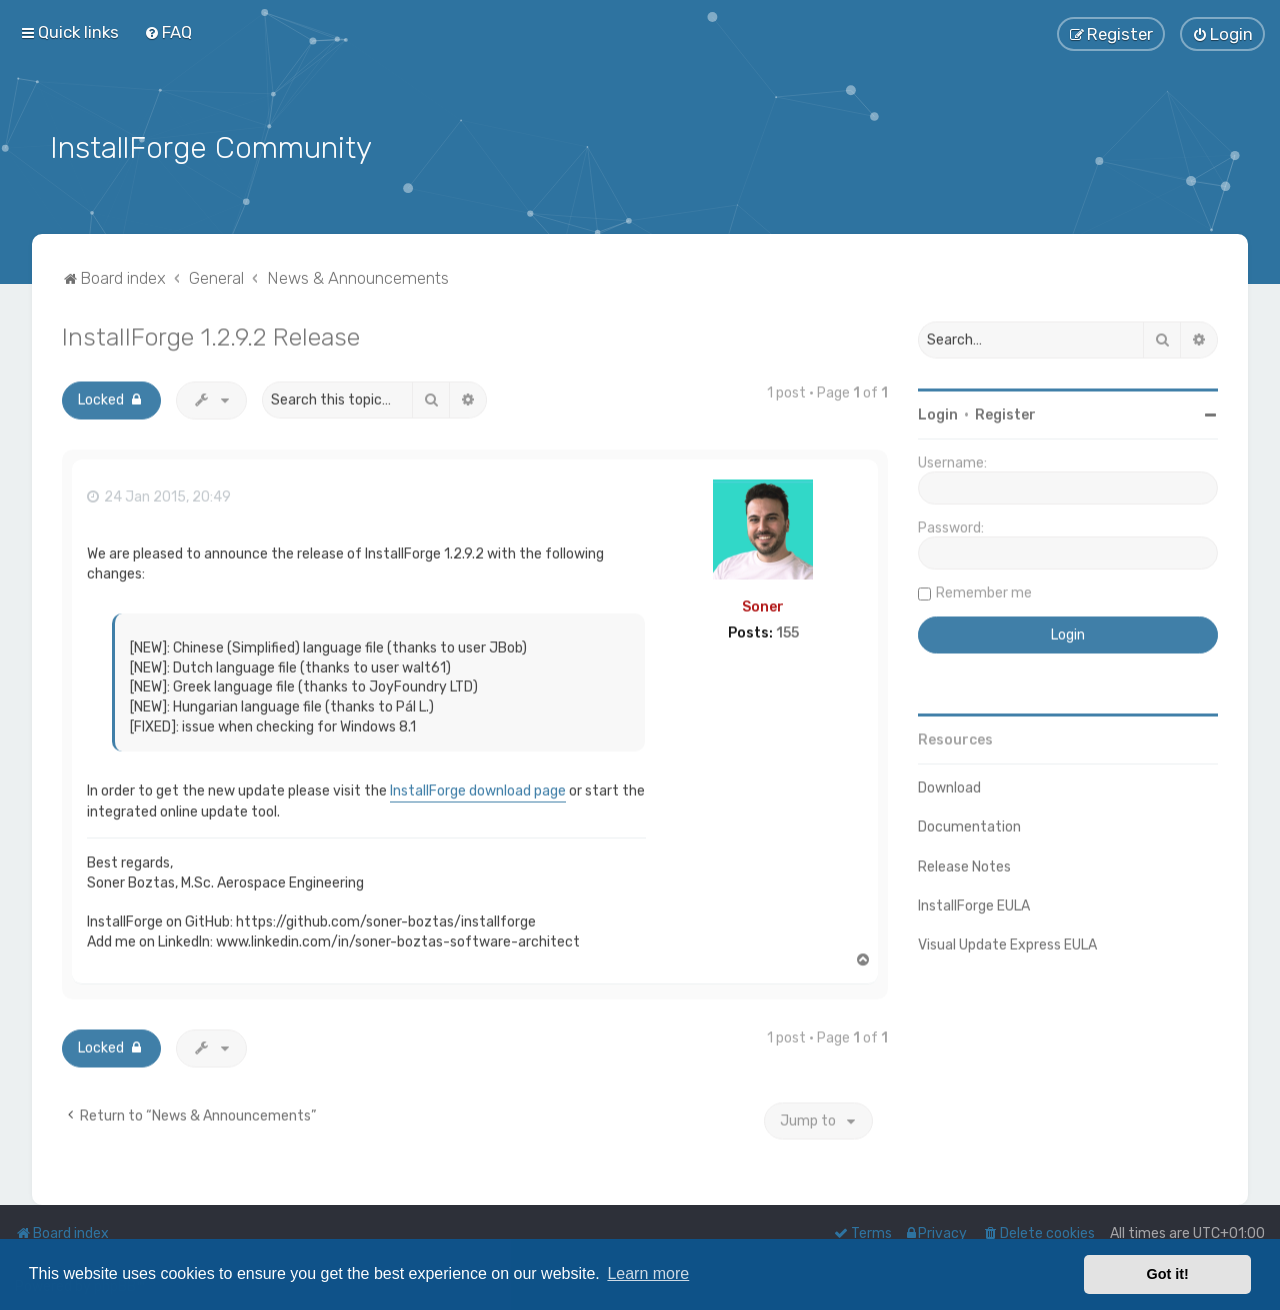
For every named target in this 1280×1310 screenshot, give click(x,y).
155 (787, 630)
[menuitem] (168, 32)
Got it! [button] (1168, 1274)
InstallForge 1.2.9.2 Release (211, 333)
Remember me (984, 589)
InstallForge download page (478, 787)
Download (949, 784)
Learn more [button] (648, 1273)
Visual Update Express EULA (1007, 940)
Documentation (969, 823)
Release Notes (964, 862)
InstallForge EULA (974, 901)
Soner (763, 602)
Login (938, 411)
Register (1005, 411)
